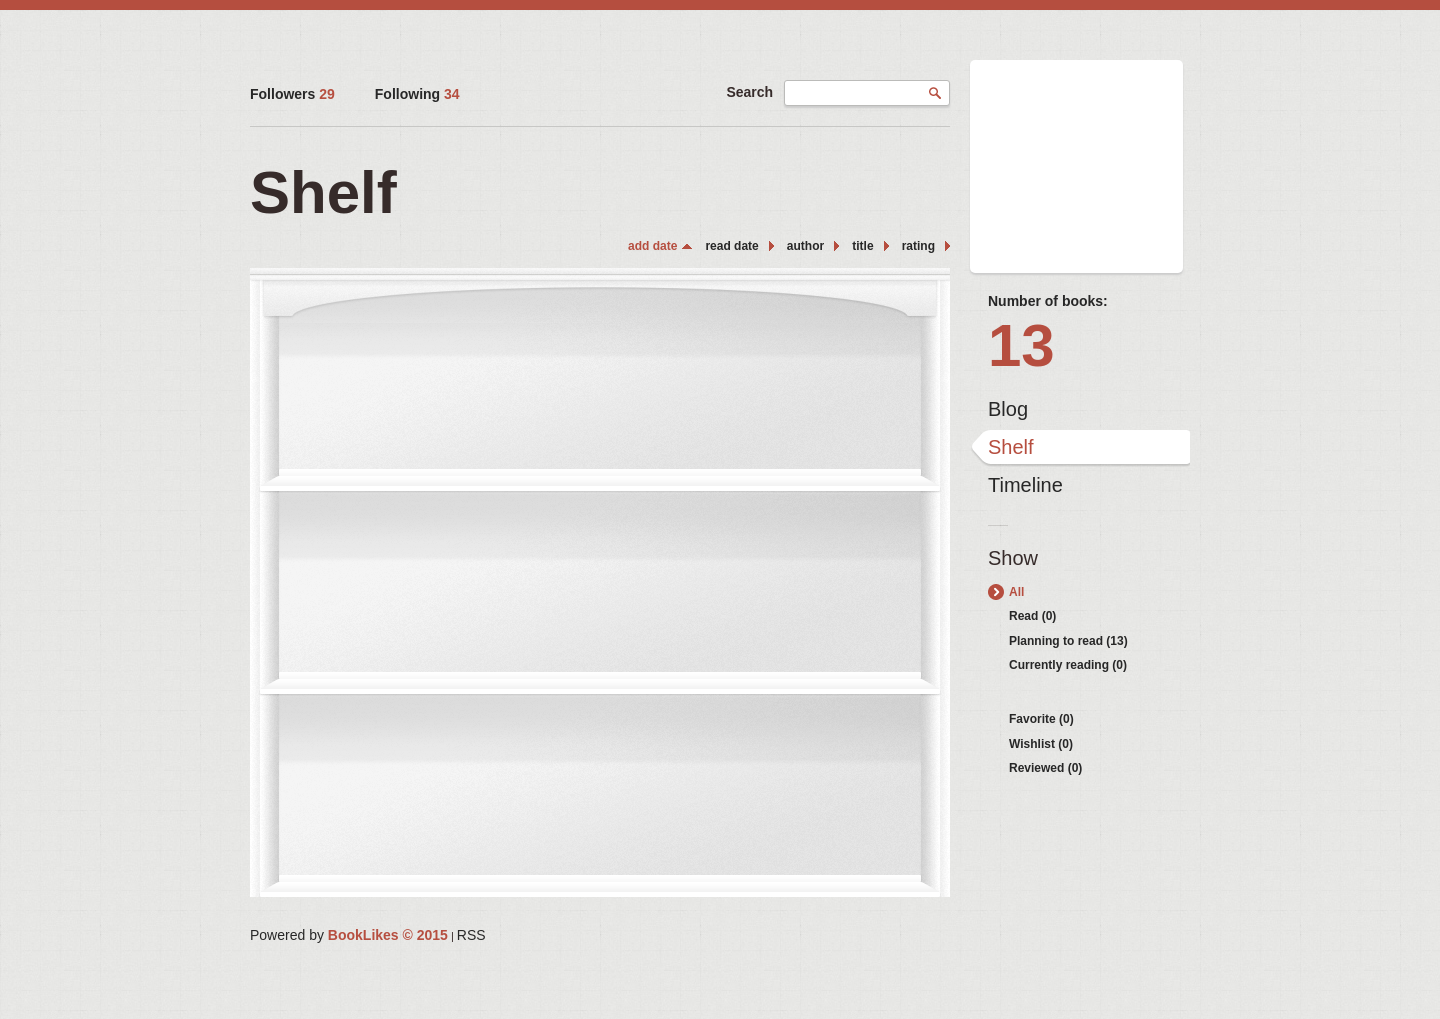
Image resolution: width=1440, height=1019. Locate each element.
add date (652, 246)
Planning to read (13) (1068, 641)
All (1016, 592)
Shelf (1011, 447)
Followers (292, 94)
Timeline (1025, 485)
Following (417, 94)
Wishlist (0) (1041, 744)
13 (1021, 345)
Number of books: (1048, 301)
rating (918, 246)
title (862, 246)
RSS (471, 935)
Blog (1008, 409)
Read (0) (1032, 616)
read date (731, 246)
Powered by (349, 935)
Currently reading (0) (1068, 665)
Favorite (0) (1041, 719)
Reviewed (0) (1045, 768)
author (805, 246)
